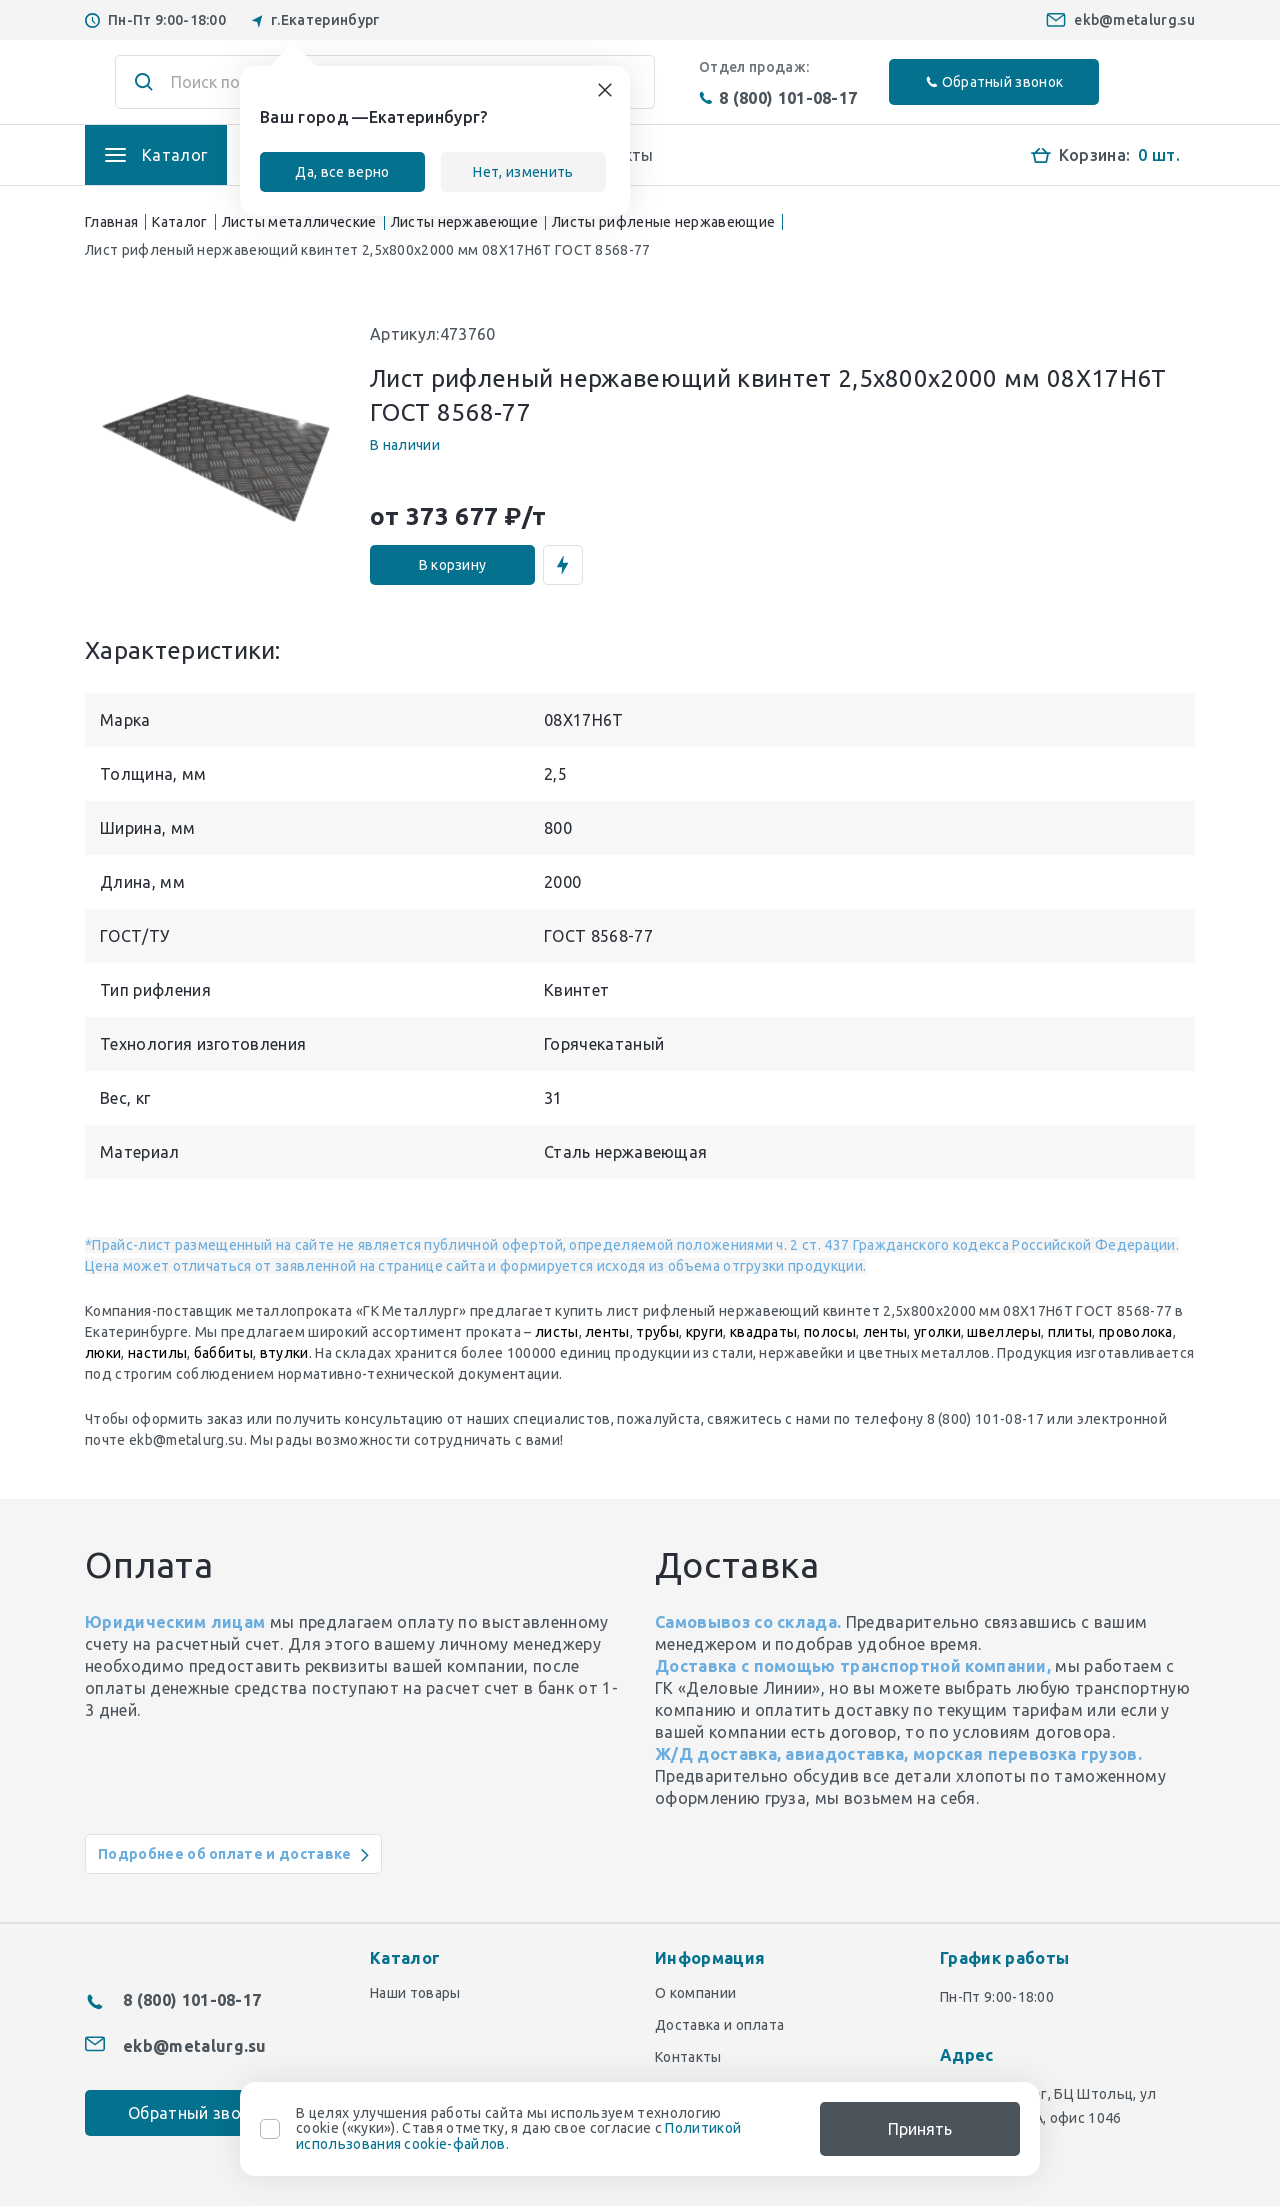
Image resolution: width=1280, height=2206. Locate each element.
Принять (920, 2129)
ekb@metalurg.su (1134, 20)
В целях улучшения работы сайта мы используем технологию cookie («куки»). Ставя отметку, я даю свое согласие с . (518, 2129)
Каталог (179, 222)
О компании (695, 1993)
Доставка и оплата (719, 2025)
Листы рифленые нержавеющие (663, 222)
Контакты (688, 2057)
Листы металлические (299, 222)
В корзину (453, 565)
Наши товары (415, 1993)
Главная (111, 222)
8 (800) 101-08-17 (778, 98)
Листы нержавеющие (464, 222)
